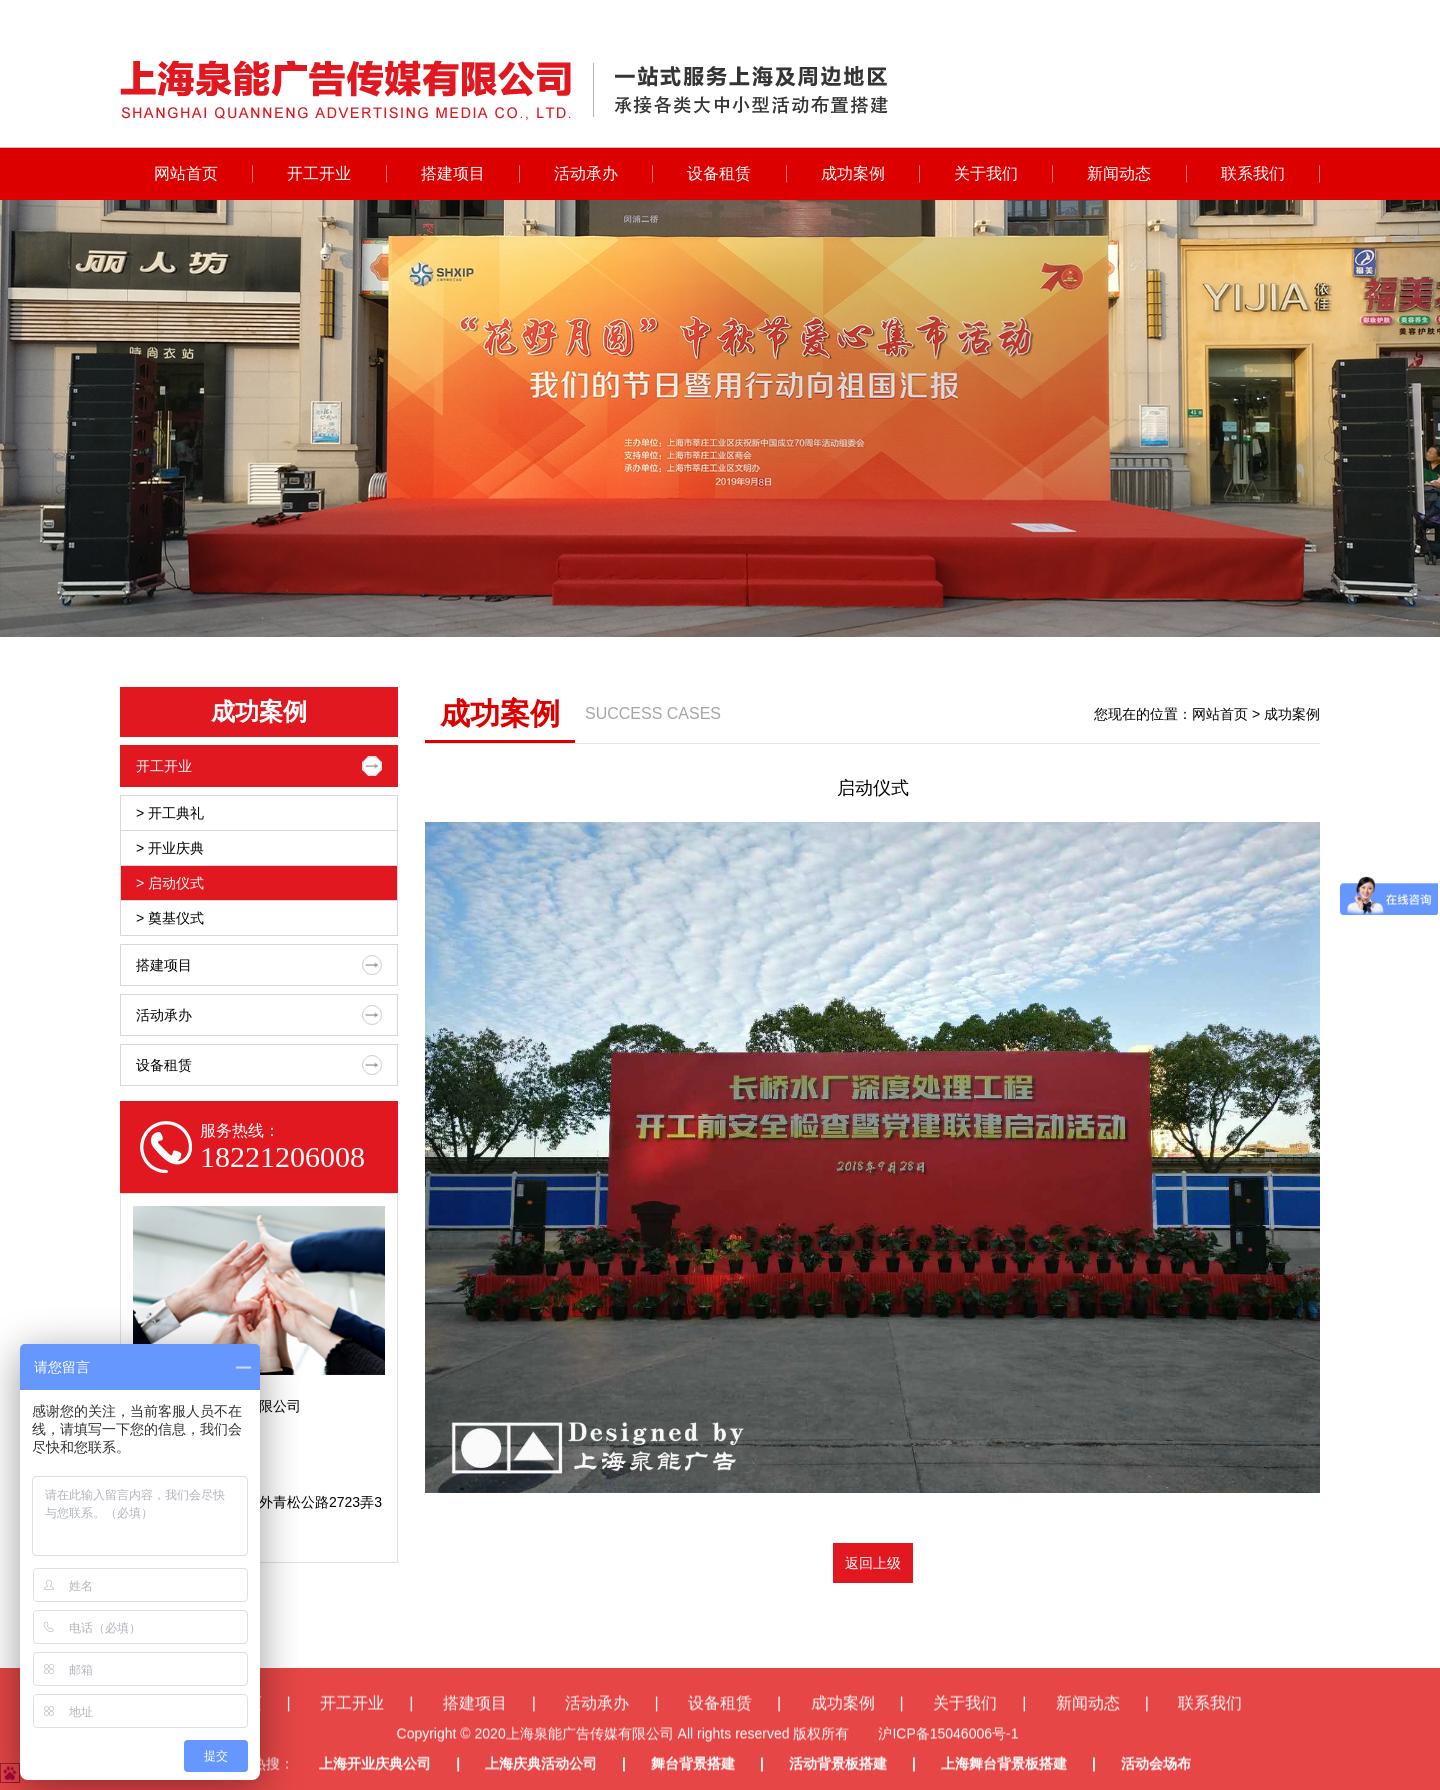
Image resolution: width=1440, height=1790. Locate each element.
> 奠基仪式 (170, 918)
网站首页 (186, 173)
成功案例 (853, 173)
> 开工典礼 (170, 813)
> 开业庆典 (170, 848)
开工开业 (319, 173)
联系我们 (1253, 173)
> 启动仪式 (170, 883)
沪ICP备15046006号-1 (948, 1766)
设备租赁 (719, 173)
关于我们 (986, 173)
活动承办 (586, 173)
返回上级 (873, 1563)
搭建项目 (453, 173)
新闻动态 (1119, 173)
